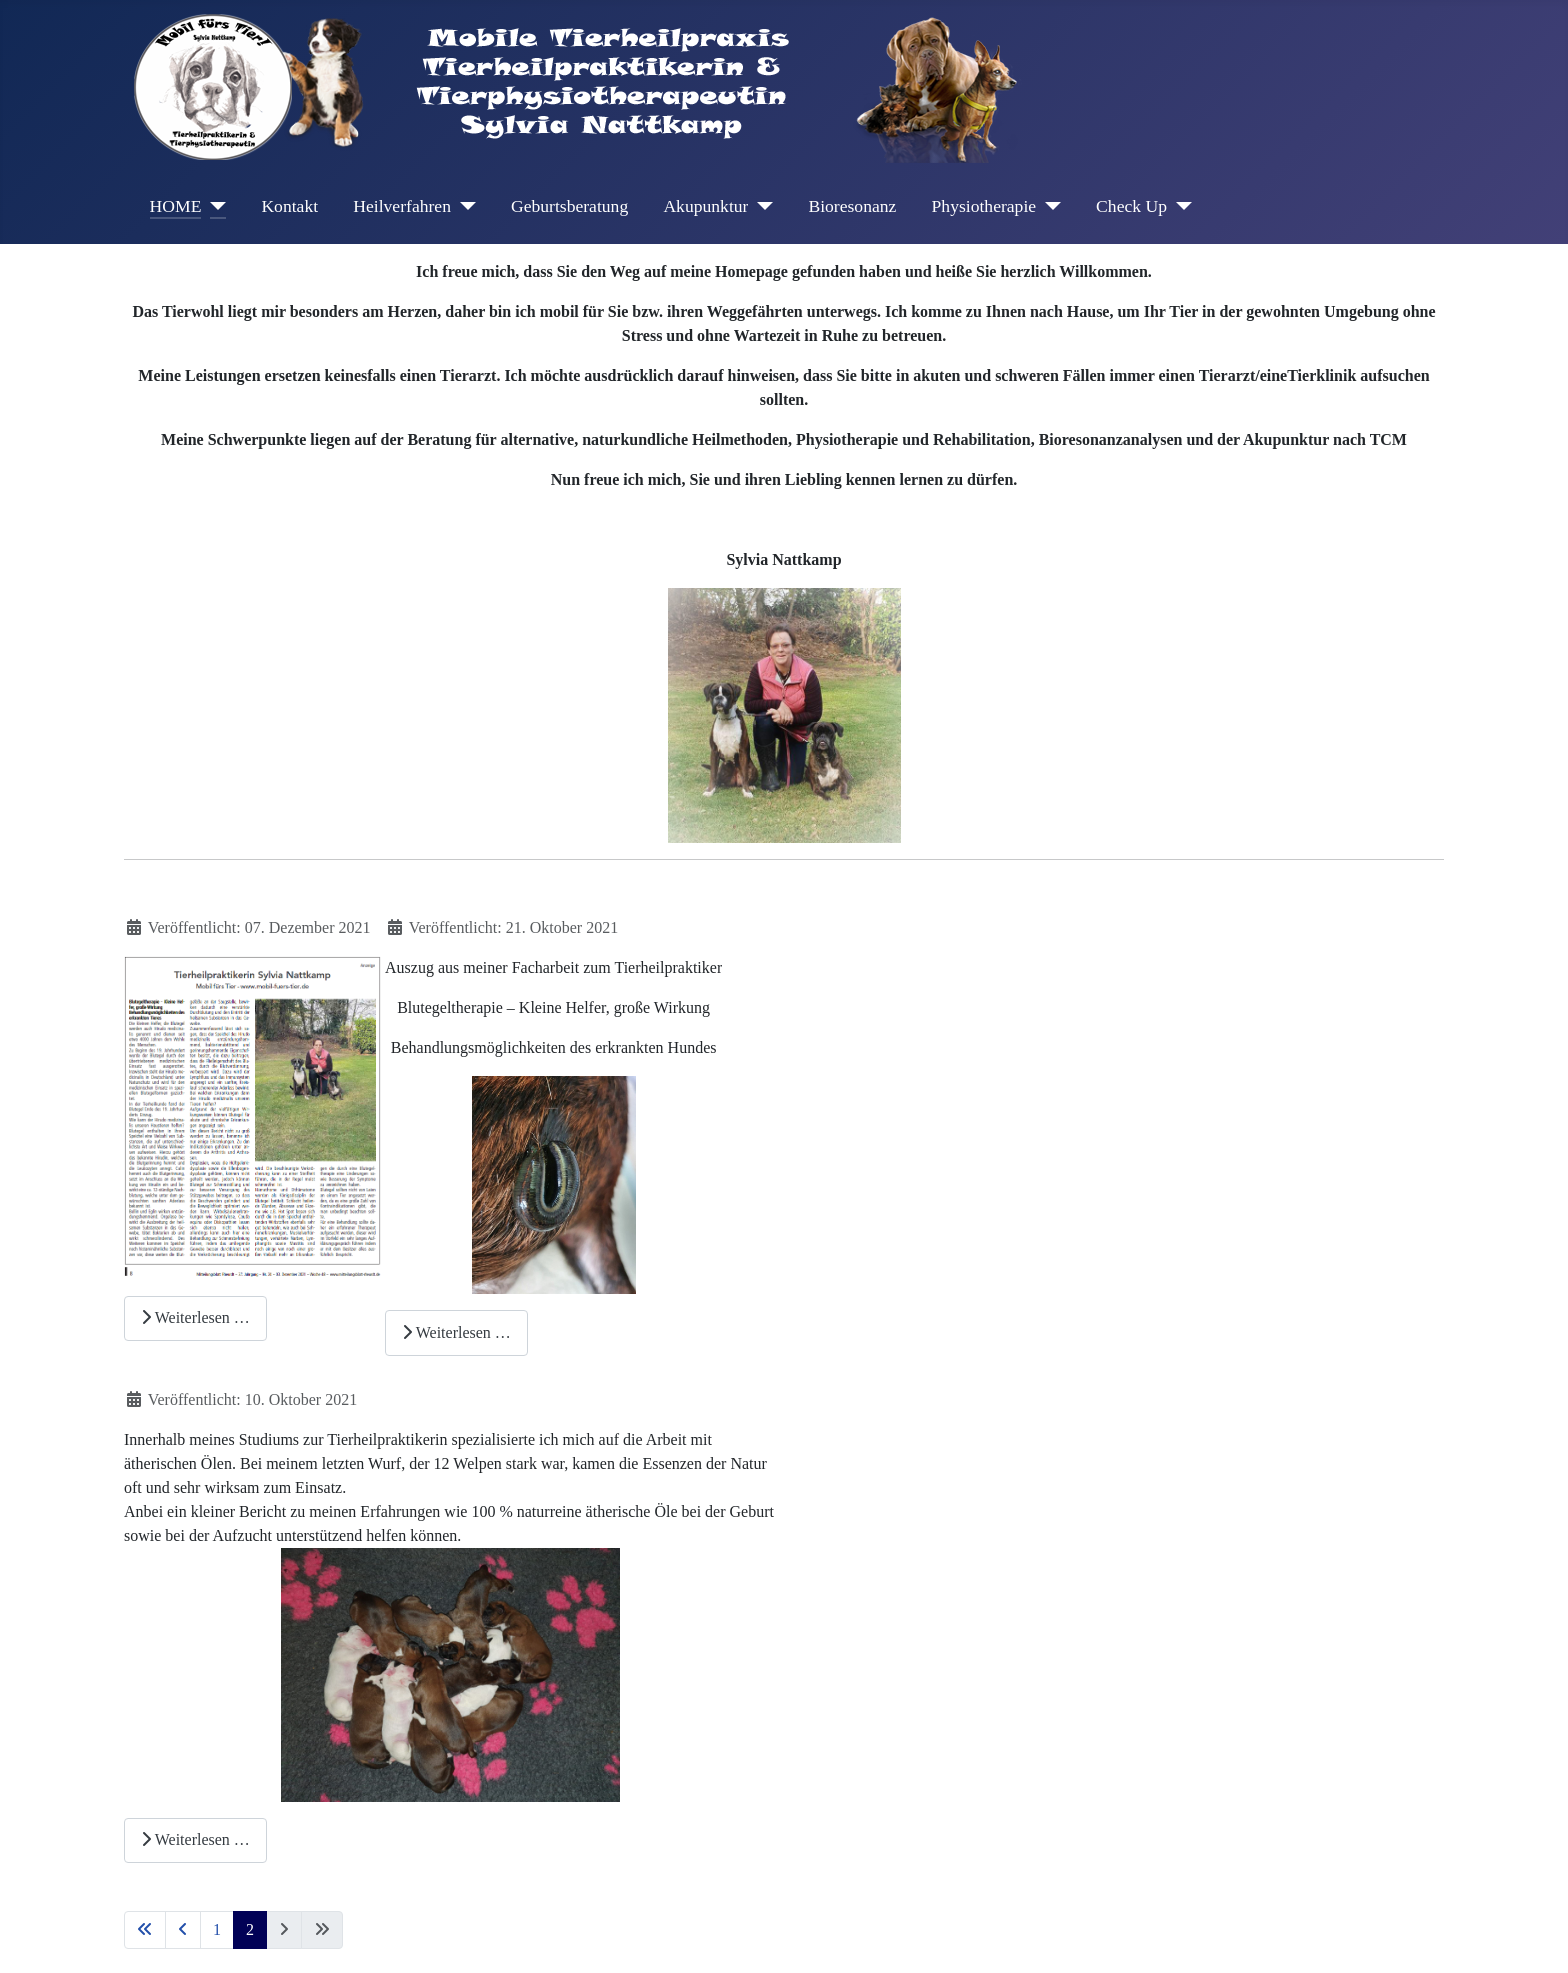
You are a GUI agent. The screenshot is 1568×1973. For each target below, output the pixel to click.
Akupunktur (705, 206)
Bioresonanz (852, 206)
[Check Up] (1179, 206)
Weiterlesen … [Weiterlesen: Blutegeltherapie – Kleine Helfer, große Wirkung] (456, 1332)
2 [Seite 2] (250, 1929)
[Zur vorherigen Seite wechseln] (183, 1930)
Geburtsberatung (569, 206)
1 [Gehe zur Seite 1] (217, 1929)
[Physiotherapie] (1048, 206)
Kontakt (289, 206)
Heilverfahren (402, 206)
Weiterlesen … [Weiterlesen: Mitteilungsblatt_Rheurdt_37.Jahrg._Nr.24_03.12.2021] (195, 1317)
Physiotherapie (984, 206)
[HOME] (213, 206)
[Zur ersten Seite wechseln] (145, 1930)
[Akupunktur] (760, 206)
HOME (176, 206)
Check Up (1131, 206)
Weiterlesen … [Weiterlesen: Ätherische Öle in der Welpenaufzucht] (195, 1839)
